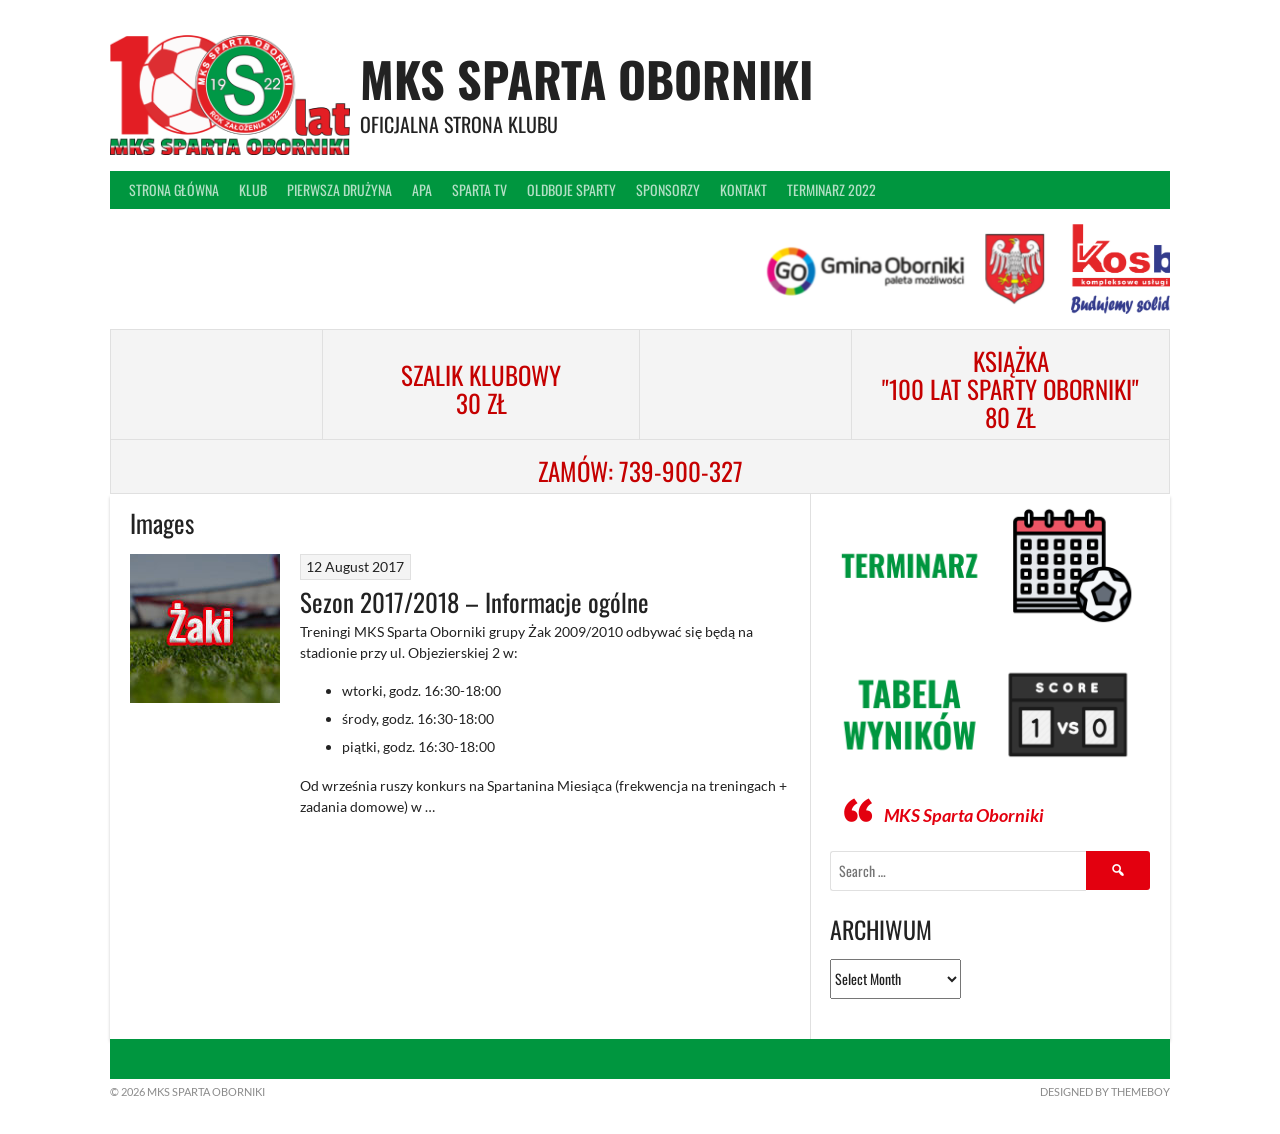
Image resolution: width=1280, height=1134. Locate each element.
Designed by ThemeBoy (1105, 1091)
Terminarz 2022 (831, 189)
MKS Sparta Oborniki (586, 78)
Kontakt (743, 189)
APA (422, 189)
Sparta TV (479, 189)
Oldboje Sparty (571, 189)
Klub (253, 189)
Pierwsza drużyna (339, 189)
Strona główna (174, 189)
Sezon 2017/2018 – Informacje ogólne (474, 601)
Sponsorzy (668, 189)
